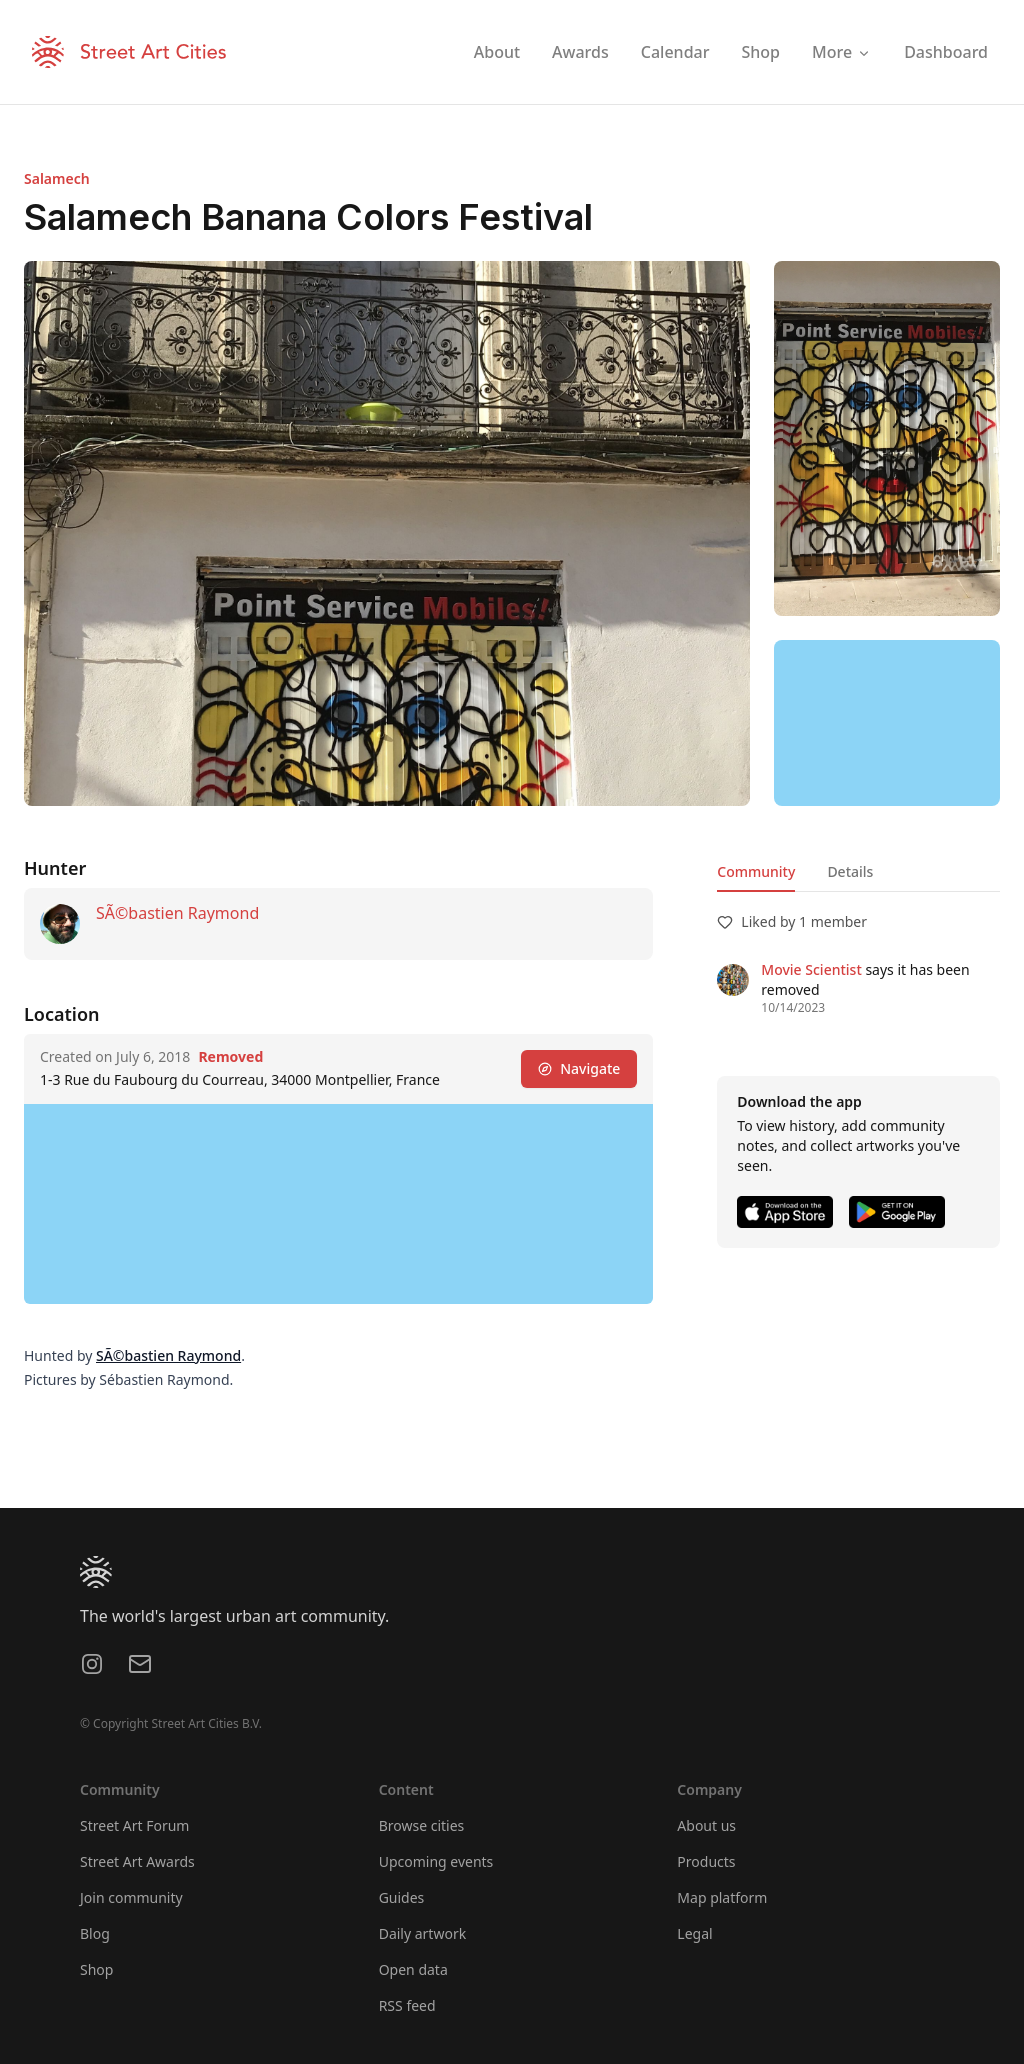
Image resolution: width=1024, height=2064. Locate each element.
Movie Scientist (811, 969)
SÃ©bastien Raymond (177, 913)
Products (706, 1861)
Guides (402, 1897)
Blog (95, 1933)
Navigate (579, 1068)
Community (756, 871)
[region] (887, 723)
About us (706, 1825)
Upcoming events (436, 1861)
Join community (131, 1897)
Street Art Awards (137, 1861)
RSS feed (407, 2005)
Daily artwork (423, 1933)
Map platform (722, 1897)
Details (850, 871)
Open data (413, 1969)
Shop (96, 1969)
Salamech (57, 178)
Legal (694, 1933)
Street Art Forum (134, 1825)
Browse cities (422, 1825)
